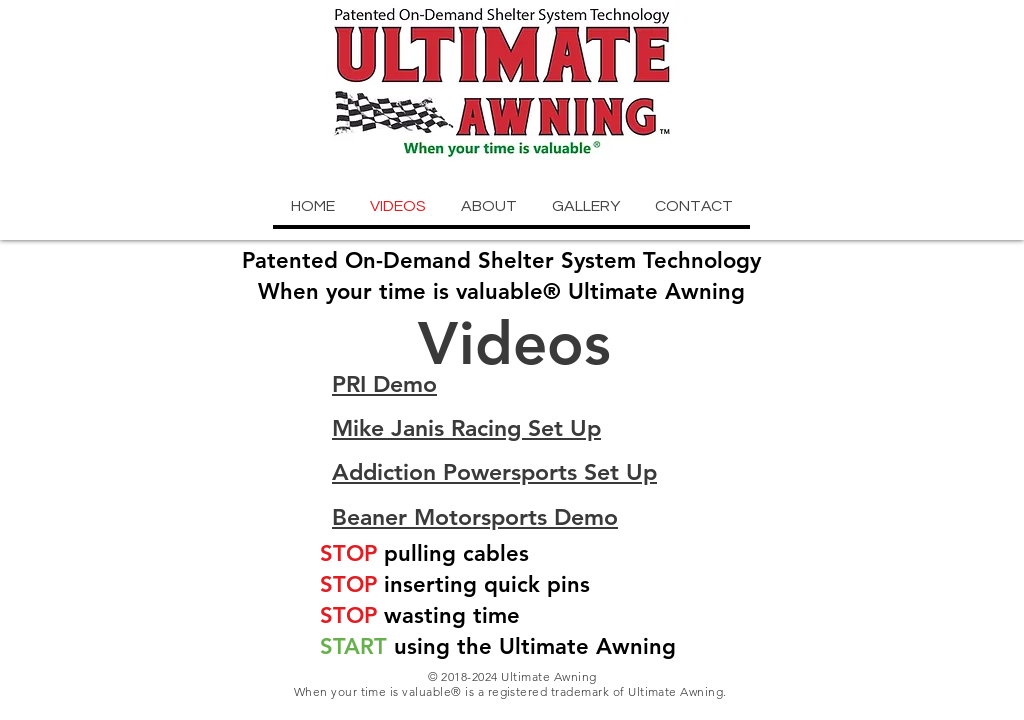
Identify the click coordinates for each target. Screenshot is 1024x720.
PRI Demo (384, 384)
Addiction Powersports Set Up (494, 472)
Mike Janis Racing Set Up (466, 428)
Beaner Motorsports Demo (475, 517)
